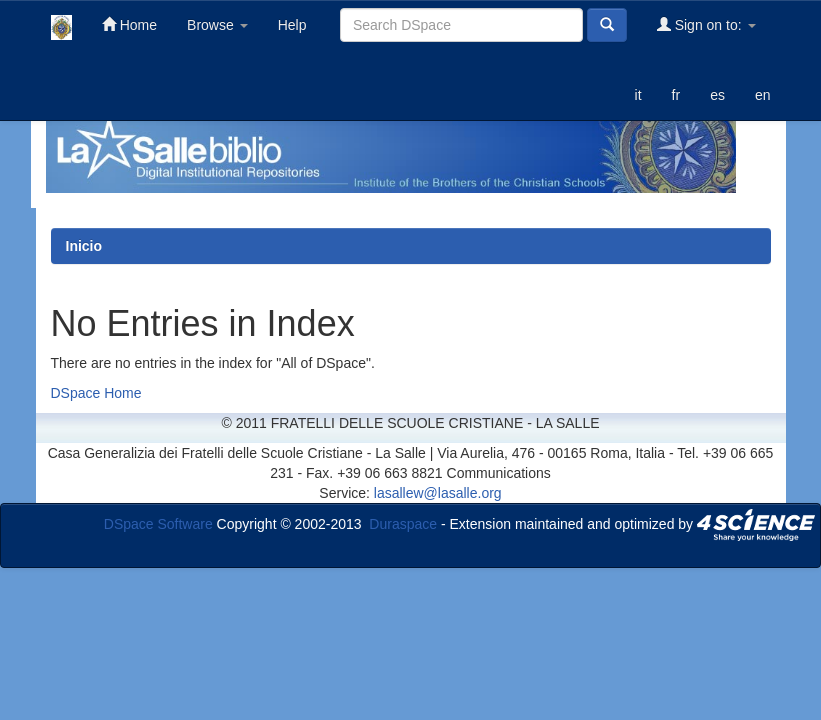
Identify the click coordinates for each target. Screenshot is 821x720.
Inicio (84, 246)
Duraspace (403, 524)
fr (676, 95)
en (763, 95)
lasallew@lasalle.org (438, 493)
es (717, 95)
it (638, 95)
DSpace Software (158, 524)
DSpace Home (96, 393)
